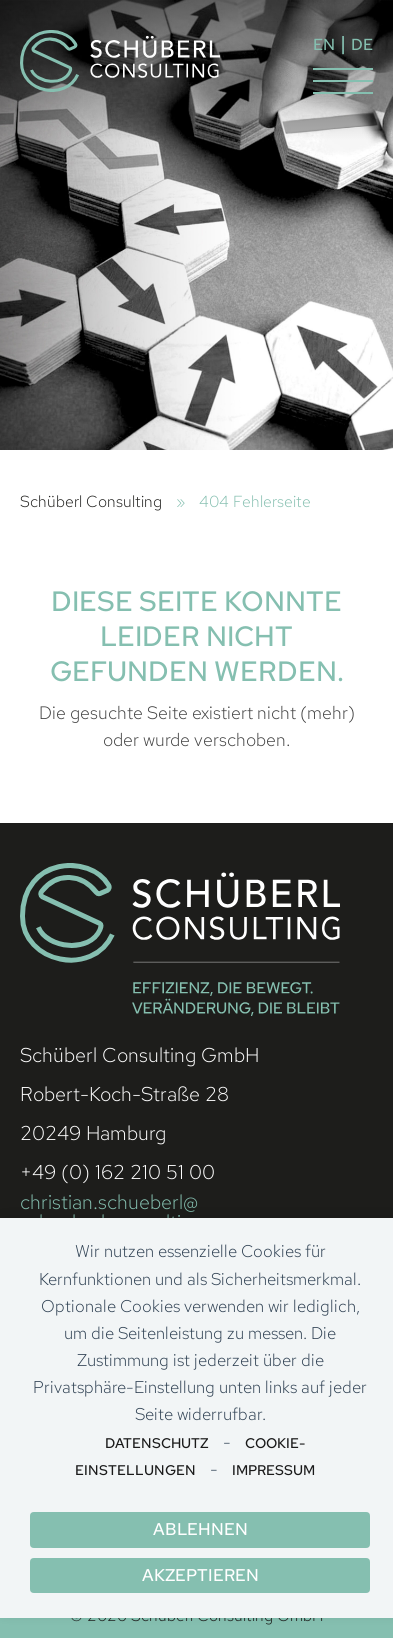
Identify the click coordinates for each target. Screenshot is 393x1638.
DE (362, 44)
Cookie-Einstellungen (190, 1456)
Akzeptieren (200, 1575)
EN (324, 44)
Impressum (273, 1470)
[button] (343, 81)
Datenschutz (157, 1443)
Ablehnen (200, 1529)
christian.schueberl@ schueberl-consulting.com (132, 1212)
